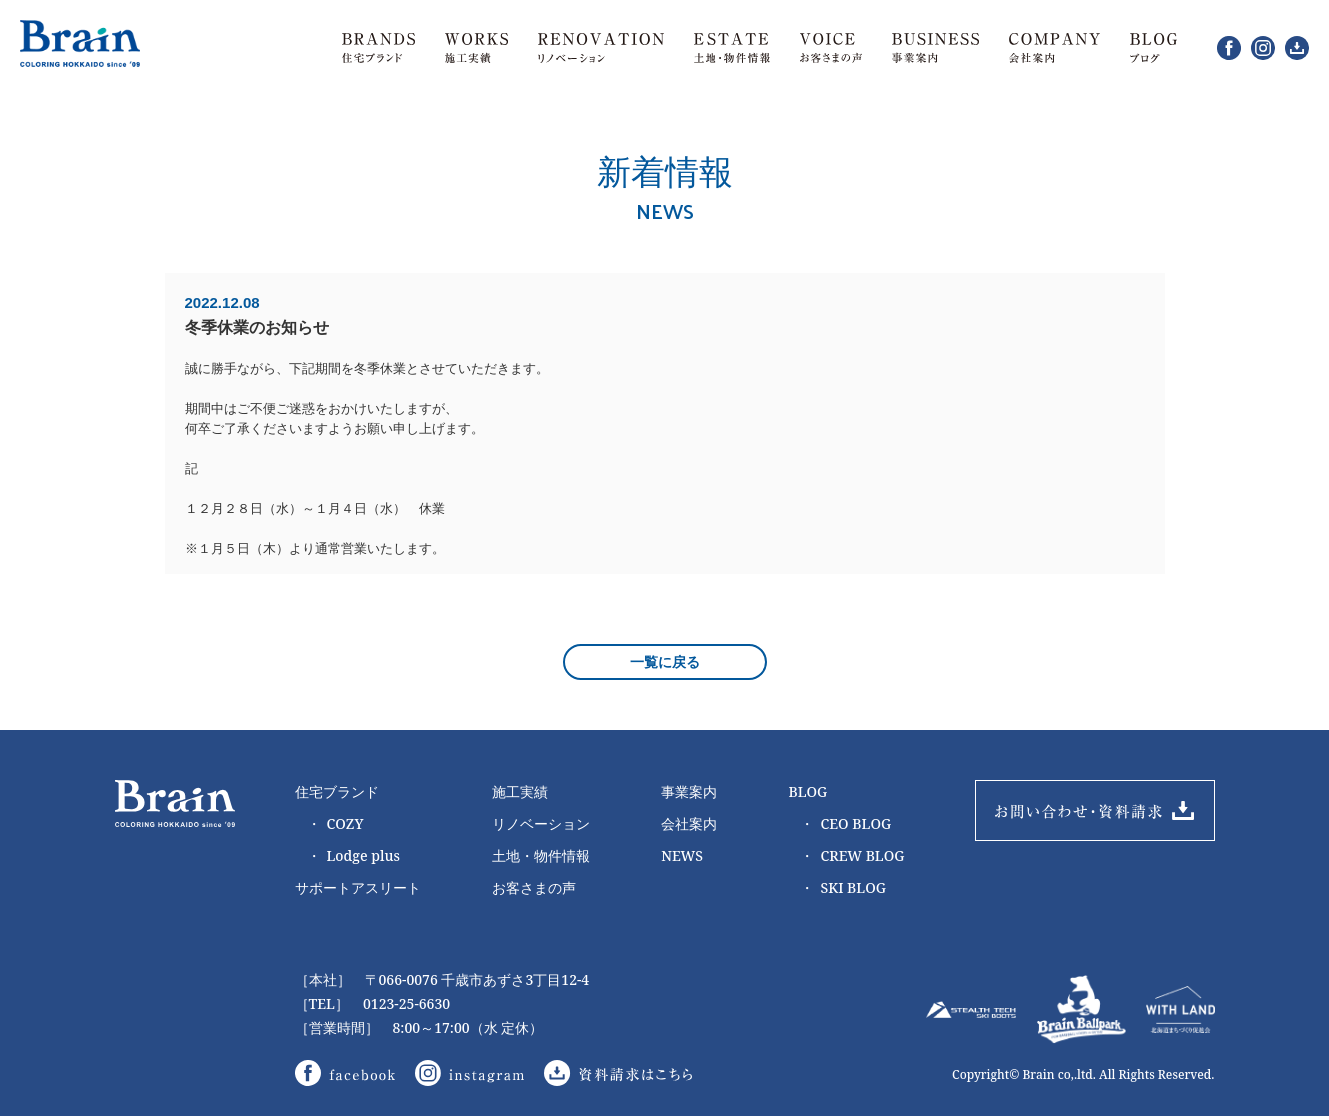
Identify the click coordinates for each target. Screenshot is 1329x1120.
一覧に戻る (665, 664)
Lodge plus (353, 858)
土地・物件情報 (541, 857)
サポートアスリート (358, 889)
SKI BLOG (842, 890)
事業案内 (689, 793)
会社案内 (689, 825)
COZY (335, 826)
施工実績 (520, 793)
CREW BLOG (852, 858)
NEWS (682, 857)
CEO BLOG (845, 826)
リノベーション (541, 825)
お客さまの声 (534, 889)
